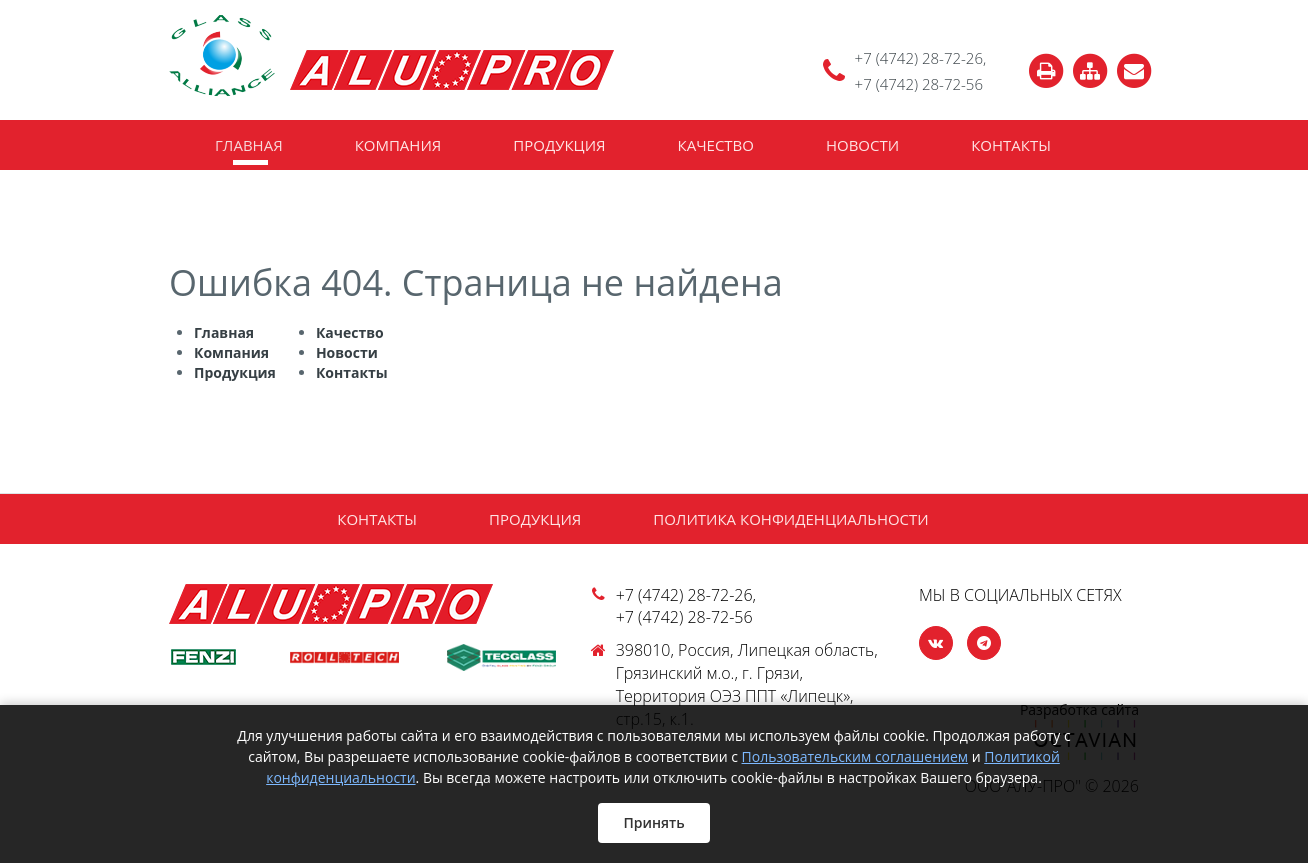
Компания (398, 145)
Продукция (559, 145)
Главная (249, 145)
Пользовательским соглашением (855, 756)
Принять (653, 822)
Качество (716, 145)
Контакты (1011, 145)
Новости (862, 145)
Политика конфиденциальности (790, 519)
